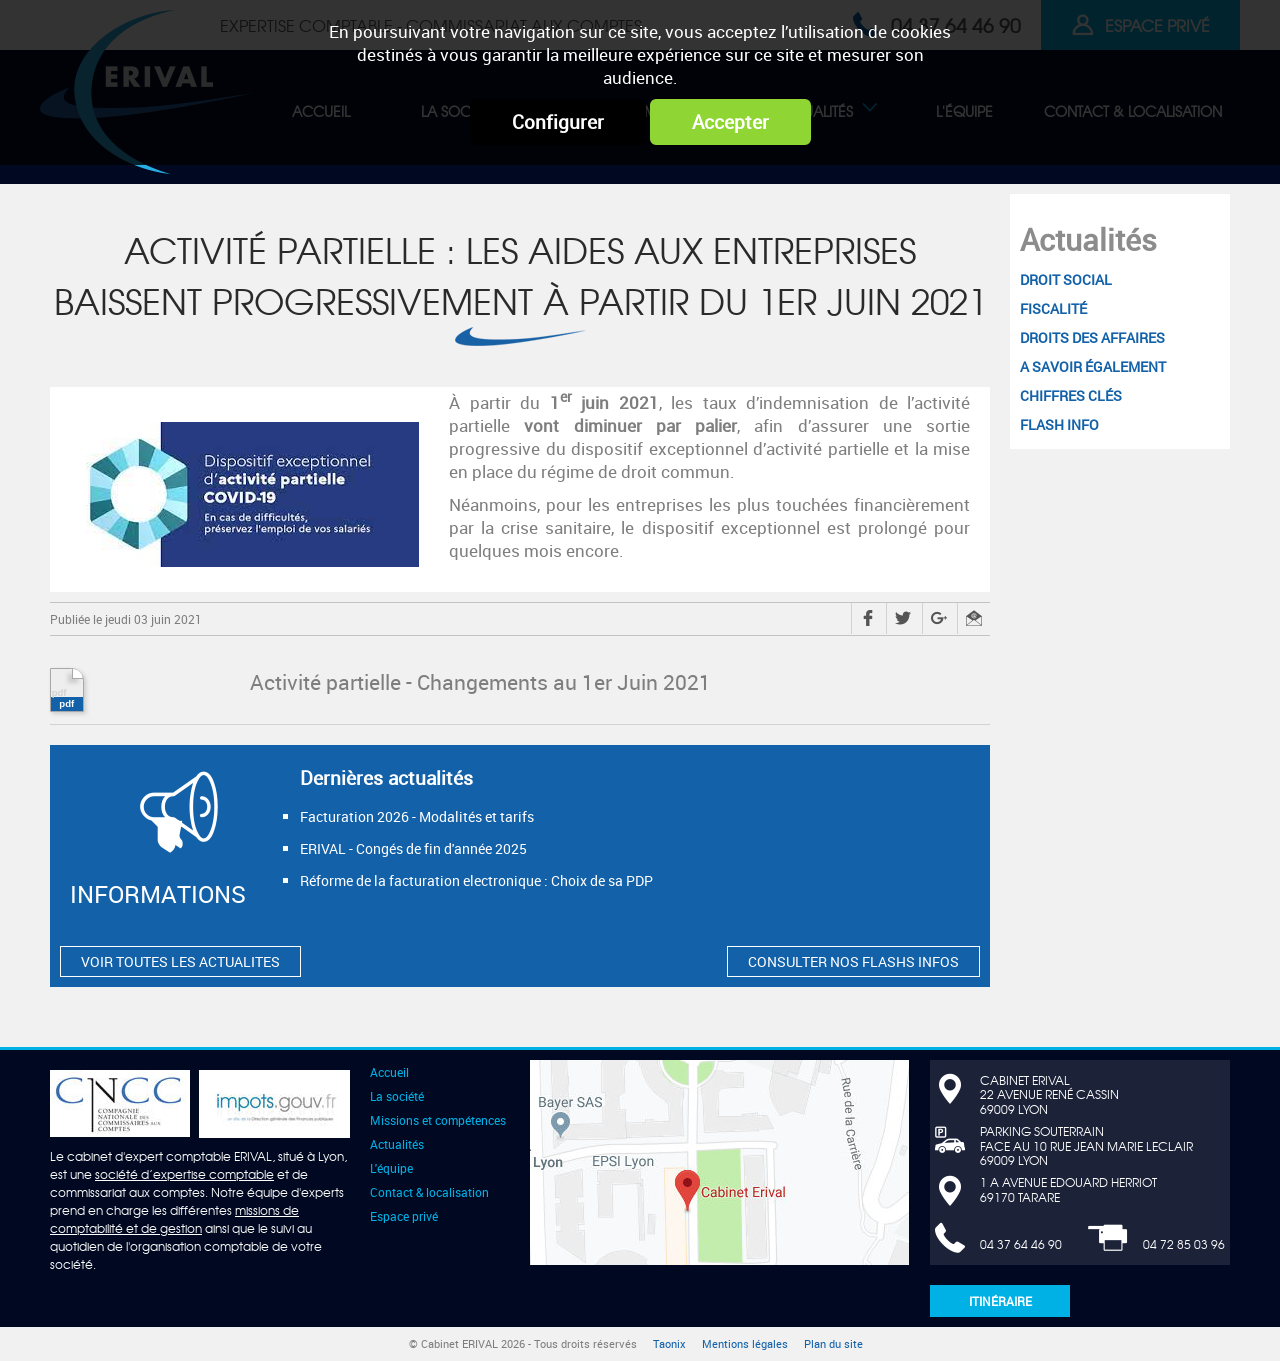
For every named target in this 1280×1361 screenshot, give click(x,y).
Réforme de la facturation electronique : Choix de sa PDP (476, 880)
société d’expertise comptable (184, 1174)
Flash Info (1059, 424)
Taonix (669, 1344)
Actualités (1088, 239)
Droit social (1066, 279)
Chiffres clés (1071, 395)
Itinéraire (1000, 1301)
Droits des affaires (1092, 337)
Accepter (730, 122)
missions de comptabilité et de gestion (174, 1219)
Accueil (389, 1072)
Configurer (558, 122)
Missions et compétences (438, 1120)
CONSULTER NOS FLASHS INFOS (853, 961)
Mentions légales (745, 1344)
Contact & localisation (429, 1192)
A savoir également (1093, 366)
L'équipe (391, 1168)
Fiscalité (1053, 308)
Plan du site (833, 1344)
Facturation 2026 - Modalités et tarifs (417, 816)
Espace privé (404, 1216)
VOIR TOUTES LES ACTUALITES (180, 961)
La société (397, 1096)
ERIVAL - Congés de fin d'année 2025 (413, 848)
